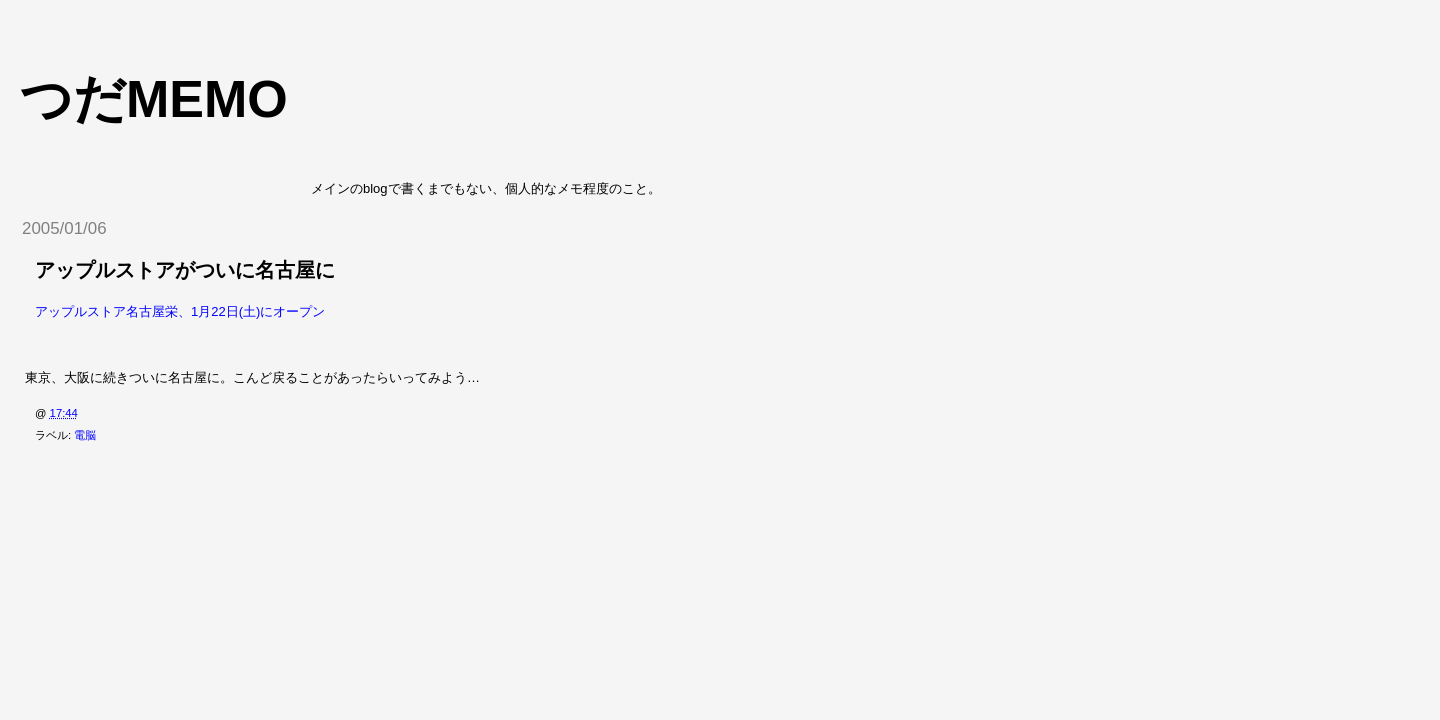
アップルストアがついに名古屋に (185, 270)
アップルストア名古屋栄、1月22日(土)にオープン (180, 311)
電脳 (85, 435)
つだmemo (154, 99)
